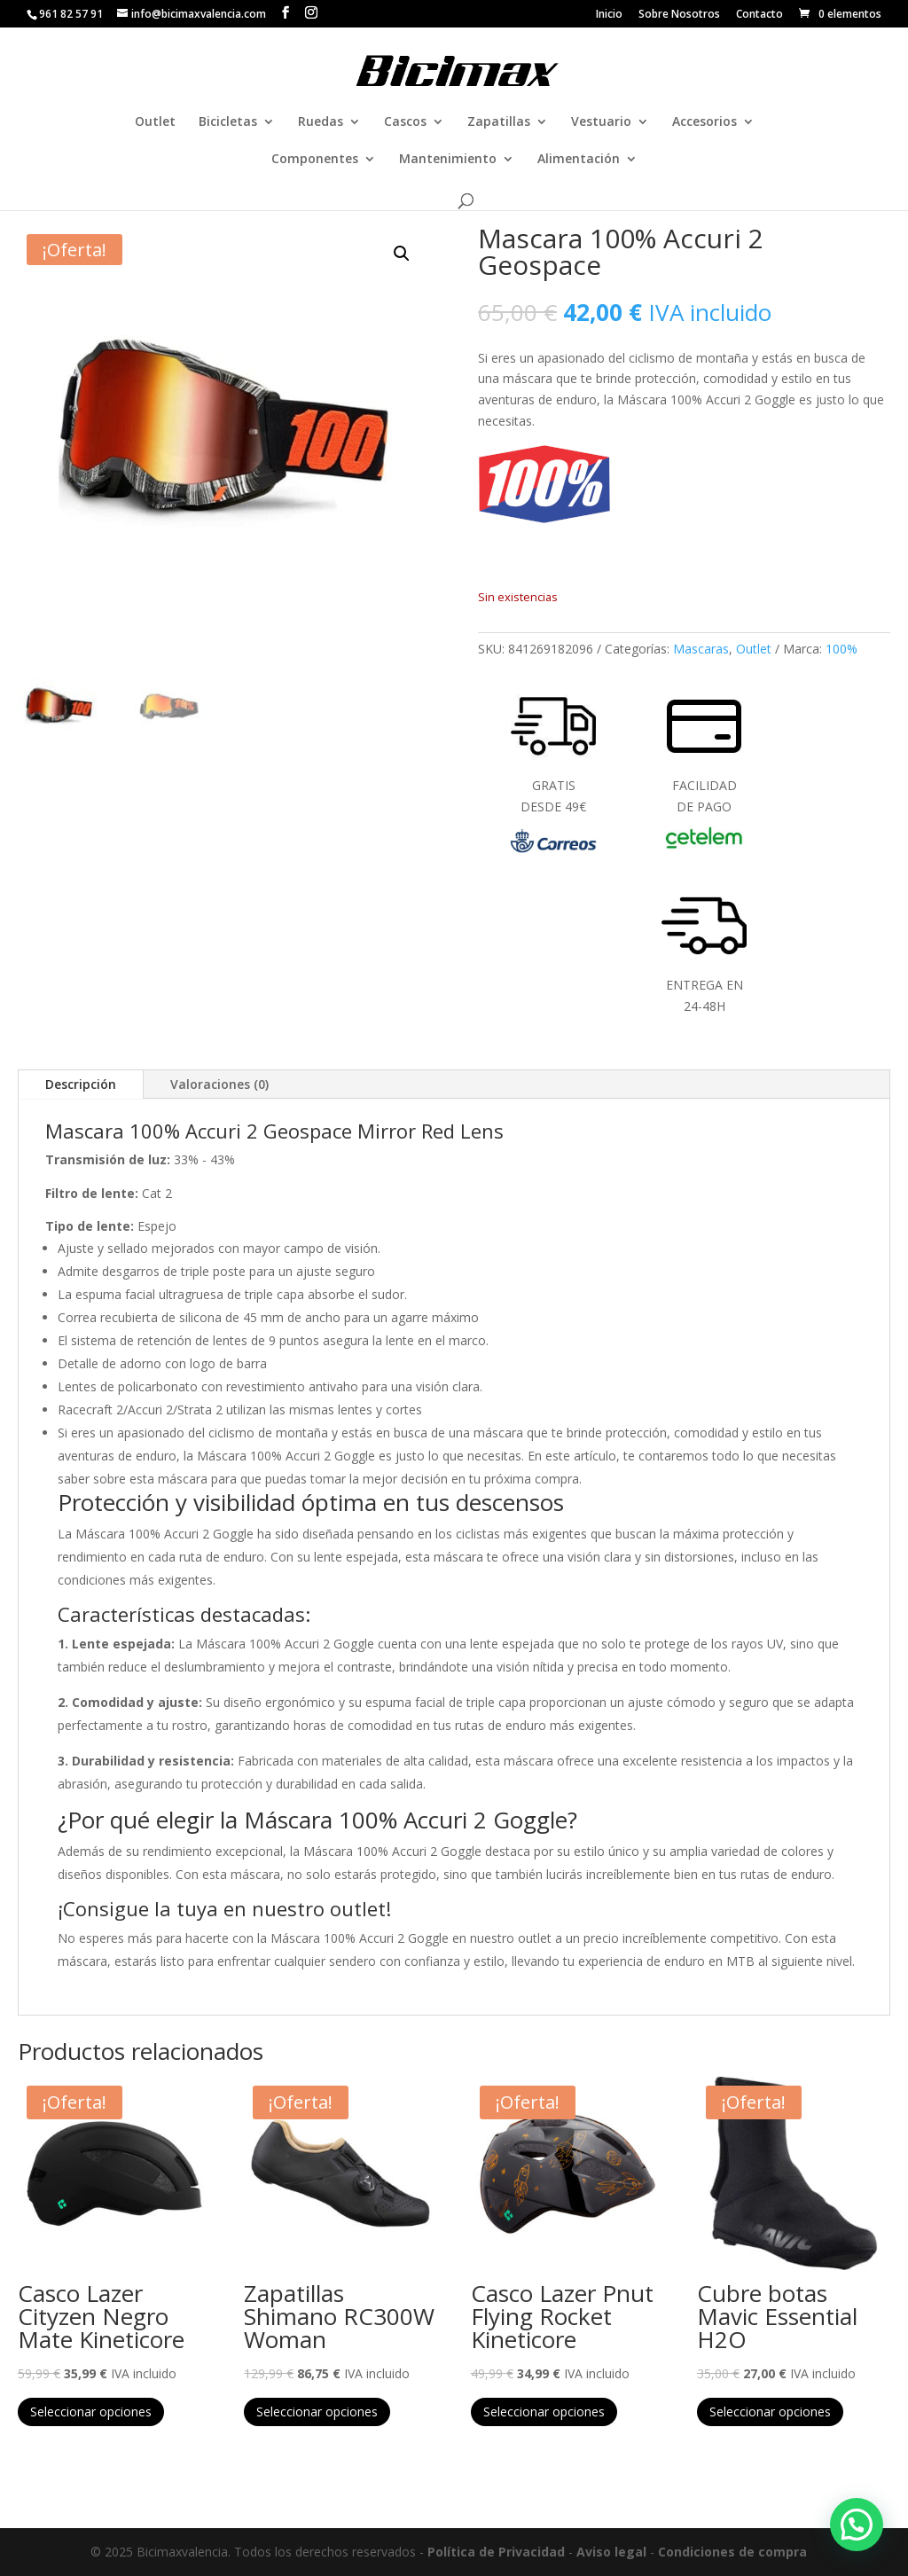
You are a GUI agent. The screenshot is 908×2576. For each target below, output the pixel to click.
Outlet (155, 122)
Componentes (314, 160)
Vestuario (601, 122)
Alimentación (578, 160)
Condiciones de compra (732, 2551)
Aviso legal (611, 2551)
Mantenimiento (448, 160)
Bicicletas (228, 122)
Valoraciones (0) (219, 1084)
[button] (402, 254)
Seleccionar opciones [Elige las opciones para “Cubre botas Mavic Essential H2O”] (770, 2411)
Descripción (80, 1084)
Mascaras (701, 648)
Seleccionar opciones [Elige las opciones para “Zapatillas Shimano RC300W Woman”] (317, 2411)
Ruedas (320, 122)
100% (841, 648)
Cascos (405, 122)
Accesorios (704, 122)
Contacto (759, 15)
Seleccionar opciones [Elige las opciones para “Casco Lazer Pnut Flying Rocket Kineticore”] (544, 2411)
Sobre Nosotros (679, 15)
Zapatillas (498, 122)
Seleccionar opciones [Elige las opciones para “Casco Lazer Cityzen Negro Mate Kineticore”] (91, 2411)
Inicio (609, 15)
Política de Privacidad (496, 2551)
